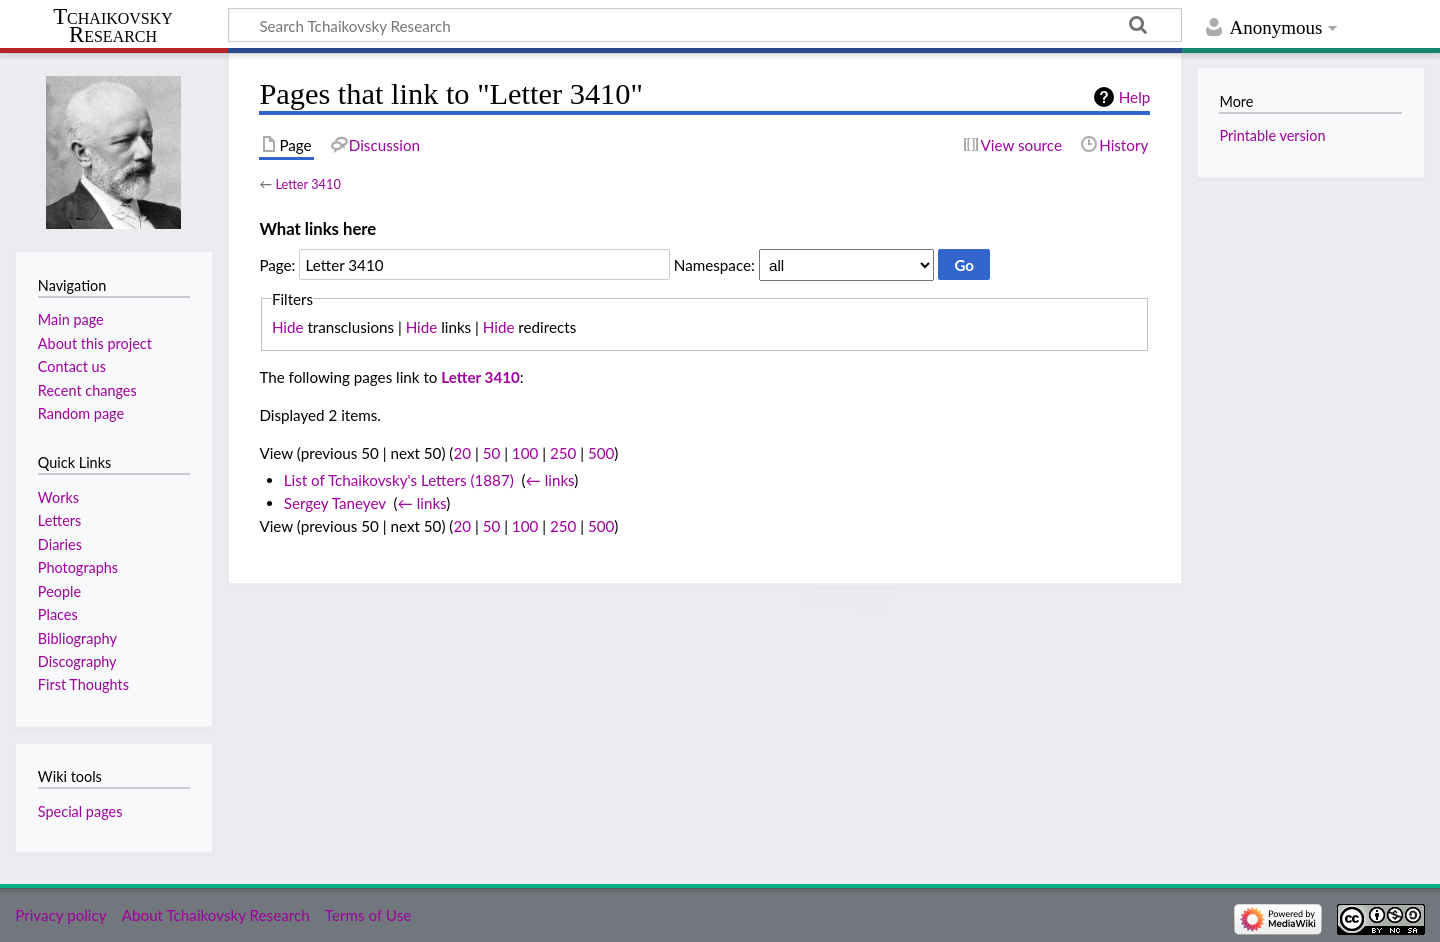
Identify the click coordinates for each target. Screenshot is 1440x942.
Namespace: (714, 265)
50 (492, 453)
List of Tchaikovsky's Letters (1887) (399, 480)
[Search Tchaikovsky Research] (705, 25)
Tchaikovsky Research (113, 26)
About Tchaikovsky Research (216, 915)
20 (462, 453)
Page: (277, 265)
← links (550, 480)
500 (601, 453)
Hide (288, 327)
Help (1134, 97)
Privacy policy (60, 915)
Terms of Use (368, 915)
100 (525, 453)
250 (563, 453)
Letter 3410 (307, 184)
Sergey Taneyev (335, 503)
